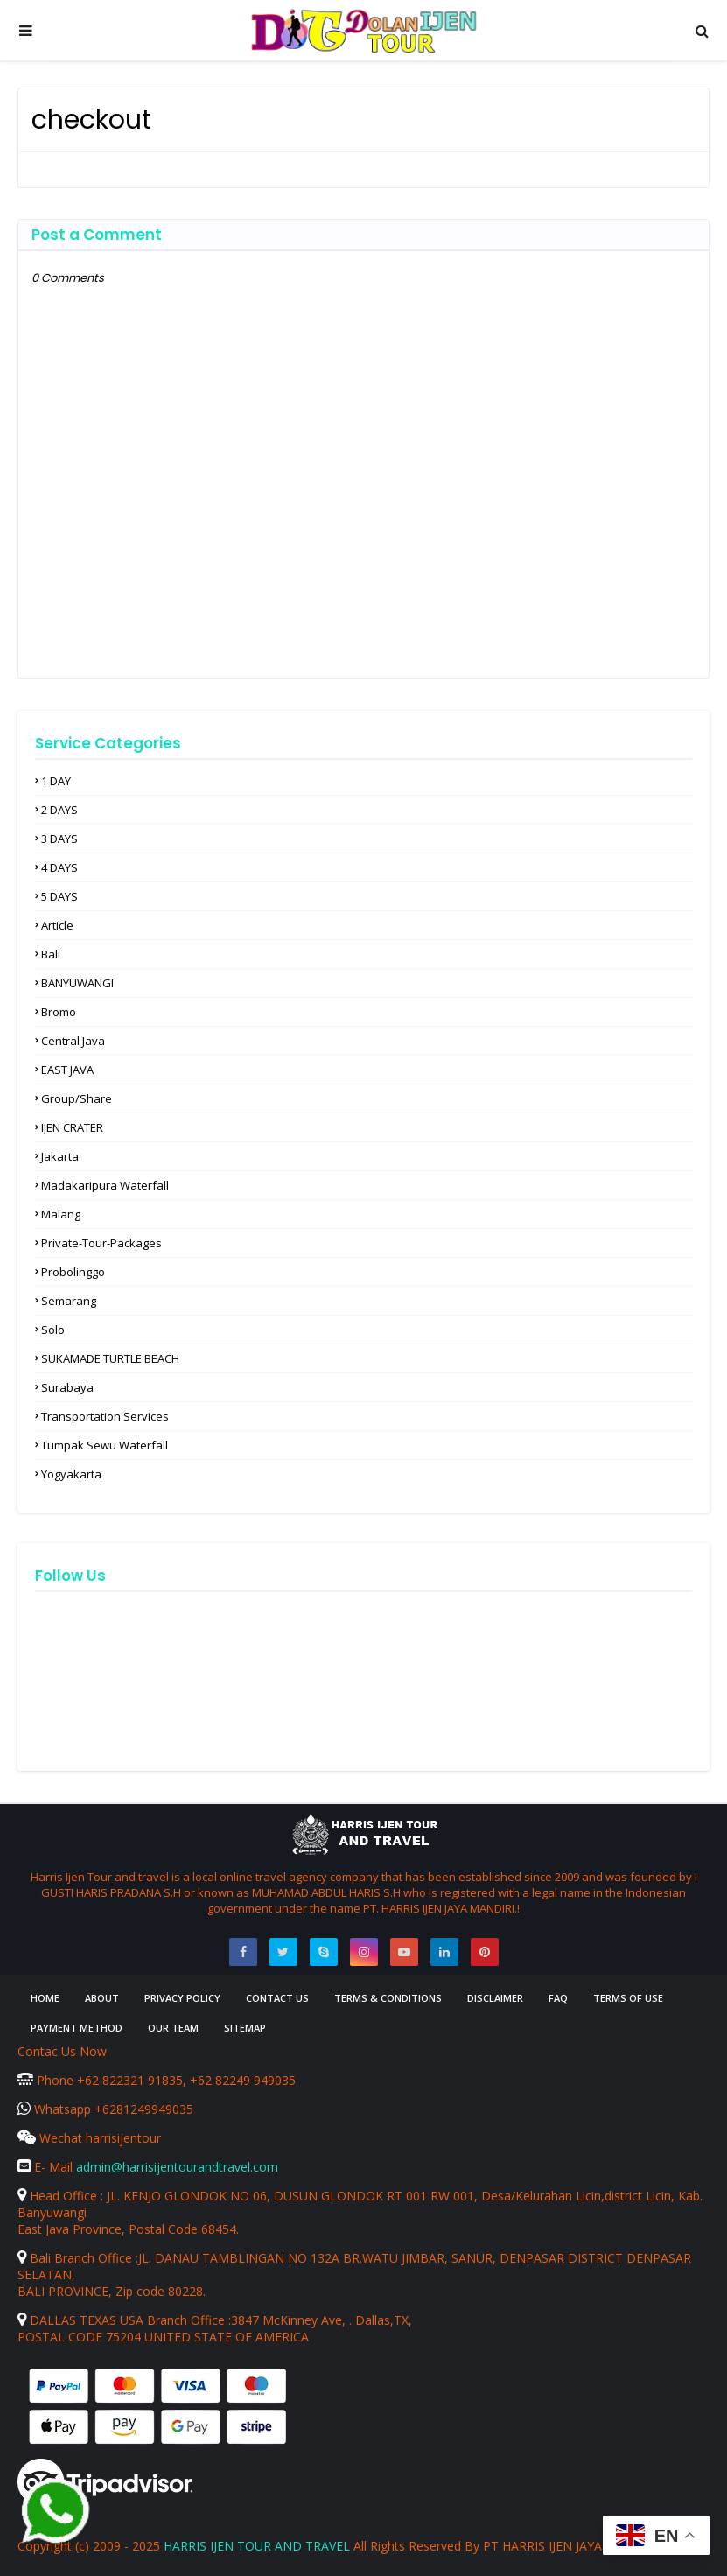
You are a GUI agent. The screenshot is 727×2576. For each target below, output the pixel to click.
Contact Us (277, 1997)
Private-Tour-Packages (101, 1243)
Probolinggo (73, 1272)
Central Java (73, 1041)
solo (53, 1329)
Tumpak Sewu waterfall (104, 1445)
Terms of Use (628, 1997)
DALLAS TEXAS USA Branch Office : (124, 2320)
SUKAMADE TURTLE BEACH (110, 1358)
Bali (50, 954)
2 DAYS (59, 810)
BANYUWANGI (77, 983)
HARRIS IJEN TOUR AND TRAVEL (257, 2545)
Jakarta (60, 1156)
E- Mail (46, 2166)
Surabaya (67, 1387)
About (102, 1997)
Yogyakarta (71, 1474)
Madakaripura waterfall (105, 1185)
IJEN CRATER (72, 1127)
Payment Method (76, 2027)
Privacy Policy (182, 1997)
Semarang (68, 1301)
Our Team (173, 2027)
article (57, 925)
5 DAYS (59, 896)
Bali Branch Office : (77, 2258)
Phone (47, 2080)
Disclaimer (495, 1997)
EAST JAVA (67, 1069)
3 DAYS (59, 838)
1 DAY (56, 781)
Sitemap (245, 2027)
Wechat (51, 2138)
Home (45, 1997)
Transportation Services (105, 1416)
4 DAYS (59, 867)
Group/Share (76, 1098)
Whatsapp (55, 2109)
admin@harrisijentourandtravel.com (177, 2166)
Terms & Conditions (388, 1997)
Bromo (58, 1012)
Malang (60, 1214)
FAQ (558, 1997)
